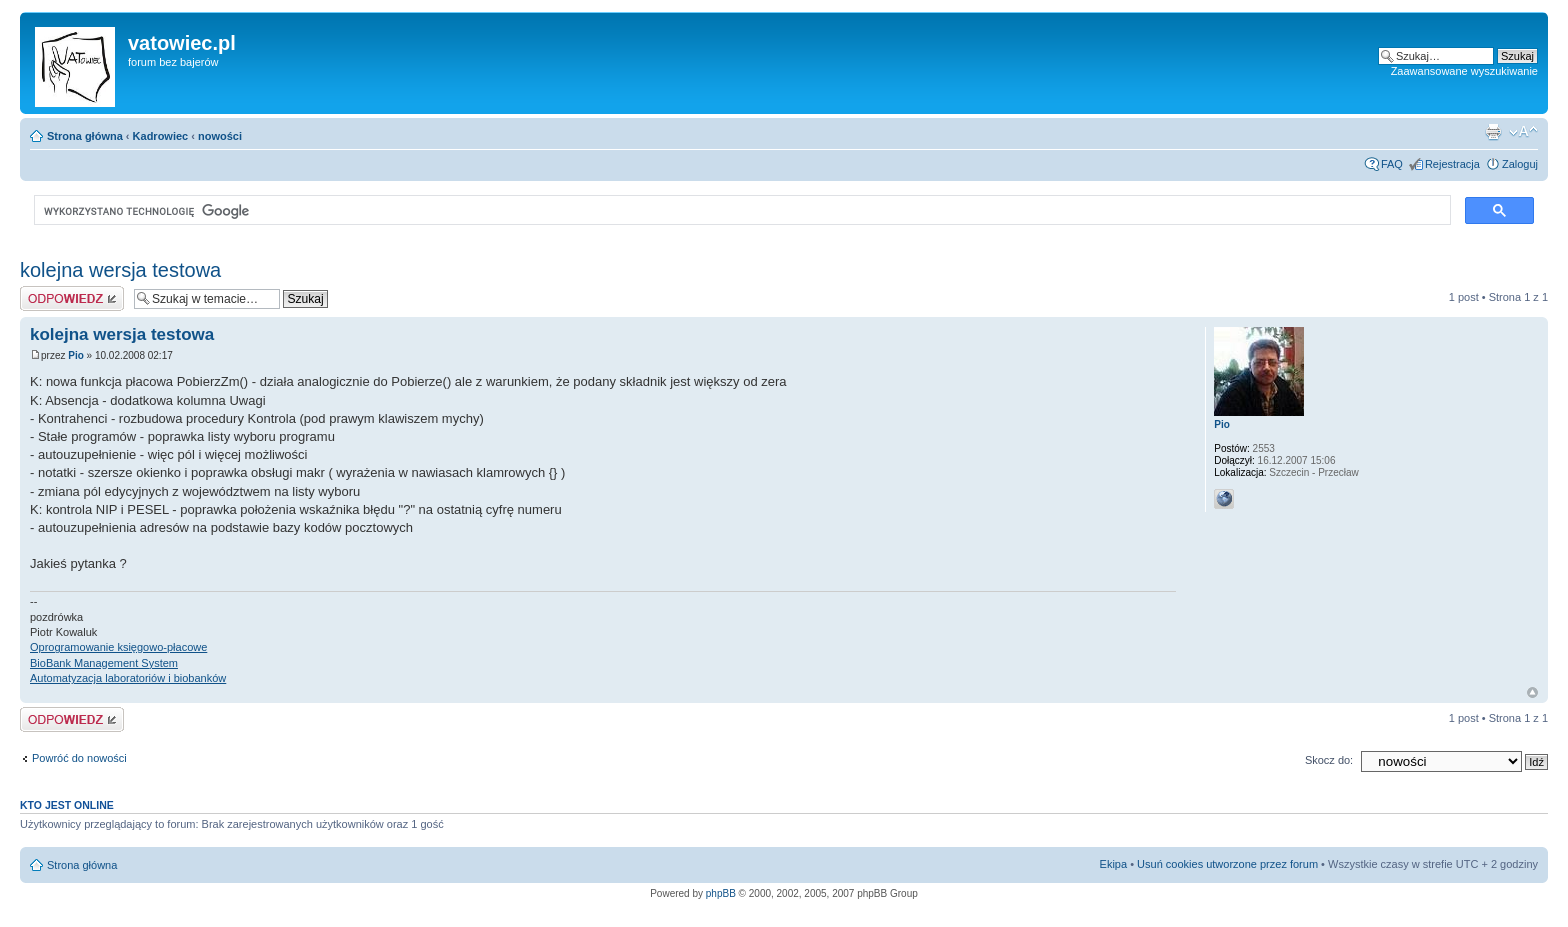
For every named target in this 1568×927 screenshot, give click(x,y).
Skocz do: (1329, 760)
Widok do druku (1493, 132)
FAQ (1392, 164)
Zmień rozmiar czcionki (1523, 132)
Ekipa (1114, 864)
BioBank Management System (104, 663)
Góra (1532, 692)
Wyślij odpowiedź (72, 298)
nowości (220, 136)
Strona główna (85, 136)
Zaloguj (1520, 164)
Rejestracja (1452, 164)
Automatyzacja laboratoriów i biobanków (128, 678)
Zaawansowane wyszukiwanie (1464, 71)
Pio (76, 355)
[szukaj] (740, 211)
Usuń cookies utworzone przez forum (1227, 864)
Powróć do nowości (79, 758)
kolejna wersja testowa (120, 270)
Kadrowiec (161, 136)
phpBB (721, 893)
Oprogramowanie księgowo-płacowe (118, 647)
